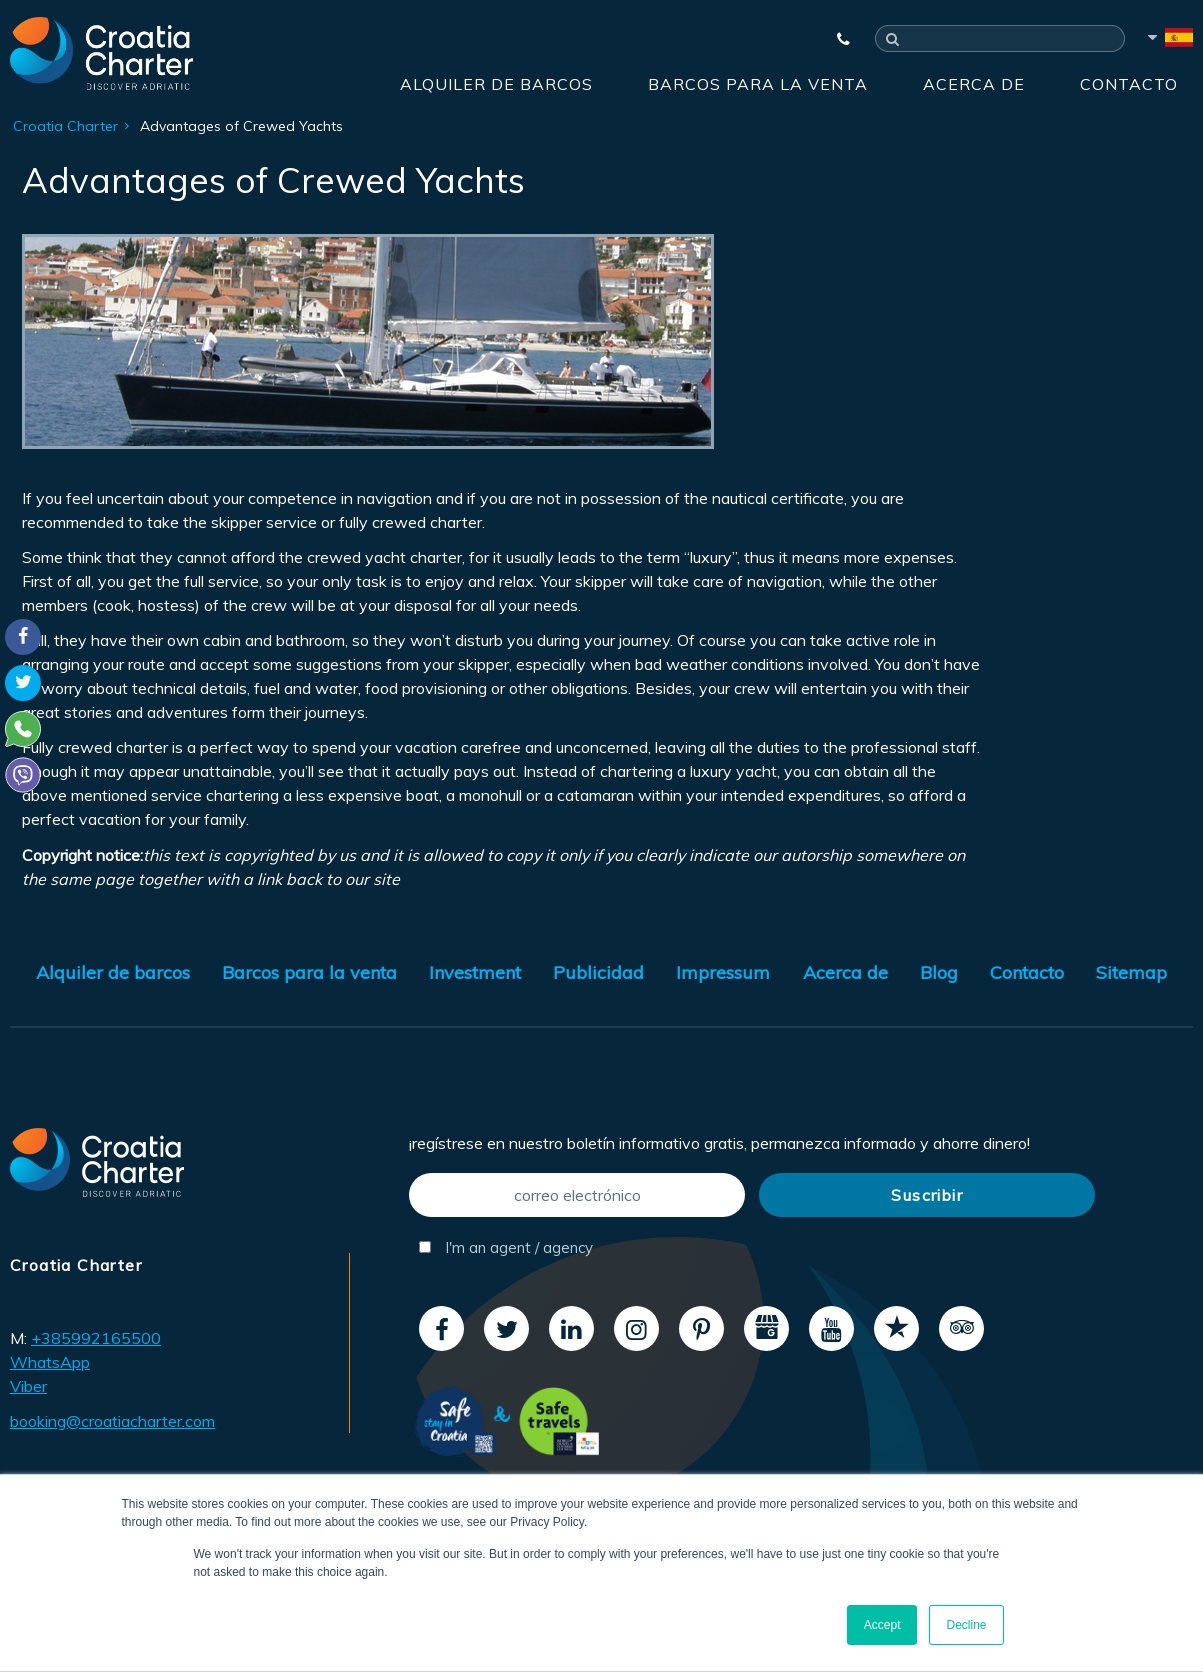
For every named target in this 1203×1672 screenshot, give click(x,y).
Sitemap (1131, 972)
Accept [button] (882, 1625)
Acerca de (974, 84)
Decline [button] (966, 1625)
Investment (475, 972)
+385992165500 (96, 1338)
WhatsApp (50, 1362)
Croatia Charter (65, 126)
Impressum (723, 972)
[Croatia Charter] (101, 53)
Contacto (1129, 84)
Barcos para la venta (758, 84)
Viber (28, 1386)
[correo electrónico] (577, 1195)
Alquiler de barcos (496, 84)
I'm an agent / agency (506, 1247)
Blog (939, 972)
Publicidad (598, 972)
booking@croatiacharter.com (112, 1421)
